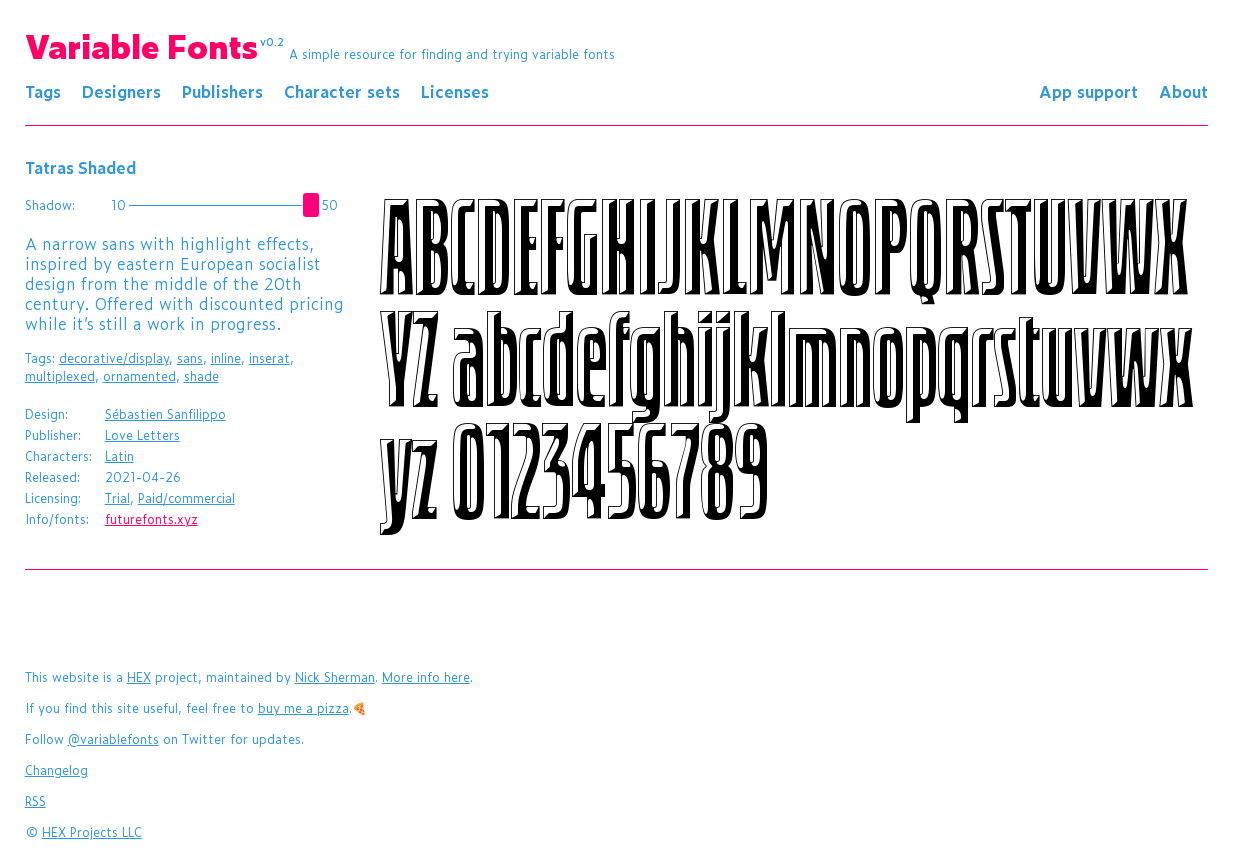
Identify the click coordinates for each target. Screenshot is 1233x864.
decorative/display (114, 358)
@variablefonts (113, 739)
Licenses (455, 91)
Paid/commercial (186, 498)
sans (190, 358)
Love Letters (142, 435)
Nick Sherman (335, 677)
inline (226, 358)
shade (201, 376)
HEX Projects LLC (92, 832)
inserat (269, 358)
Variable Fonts (155, 45)
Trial (117, 498)
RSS (35, 801)
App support (1088, 91)
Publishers (222, 91)
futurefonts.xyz (151, 519)
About (1183, 91)
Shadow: (50, 205)
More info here (426, 677)
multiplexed (60, 376)
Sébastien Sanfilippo (165, 414)
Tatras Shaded (80, 167)
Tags (43, 91)
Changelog (56, 770)
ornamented (139, 376)
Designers (121, 91)
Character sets (342, 91)
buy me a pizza (303, 708)
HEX (139, 677)
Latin (119, 456)
